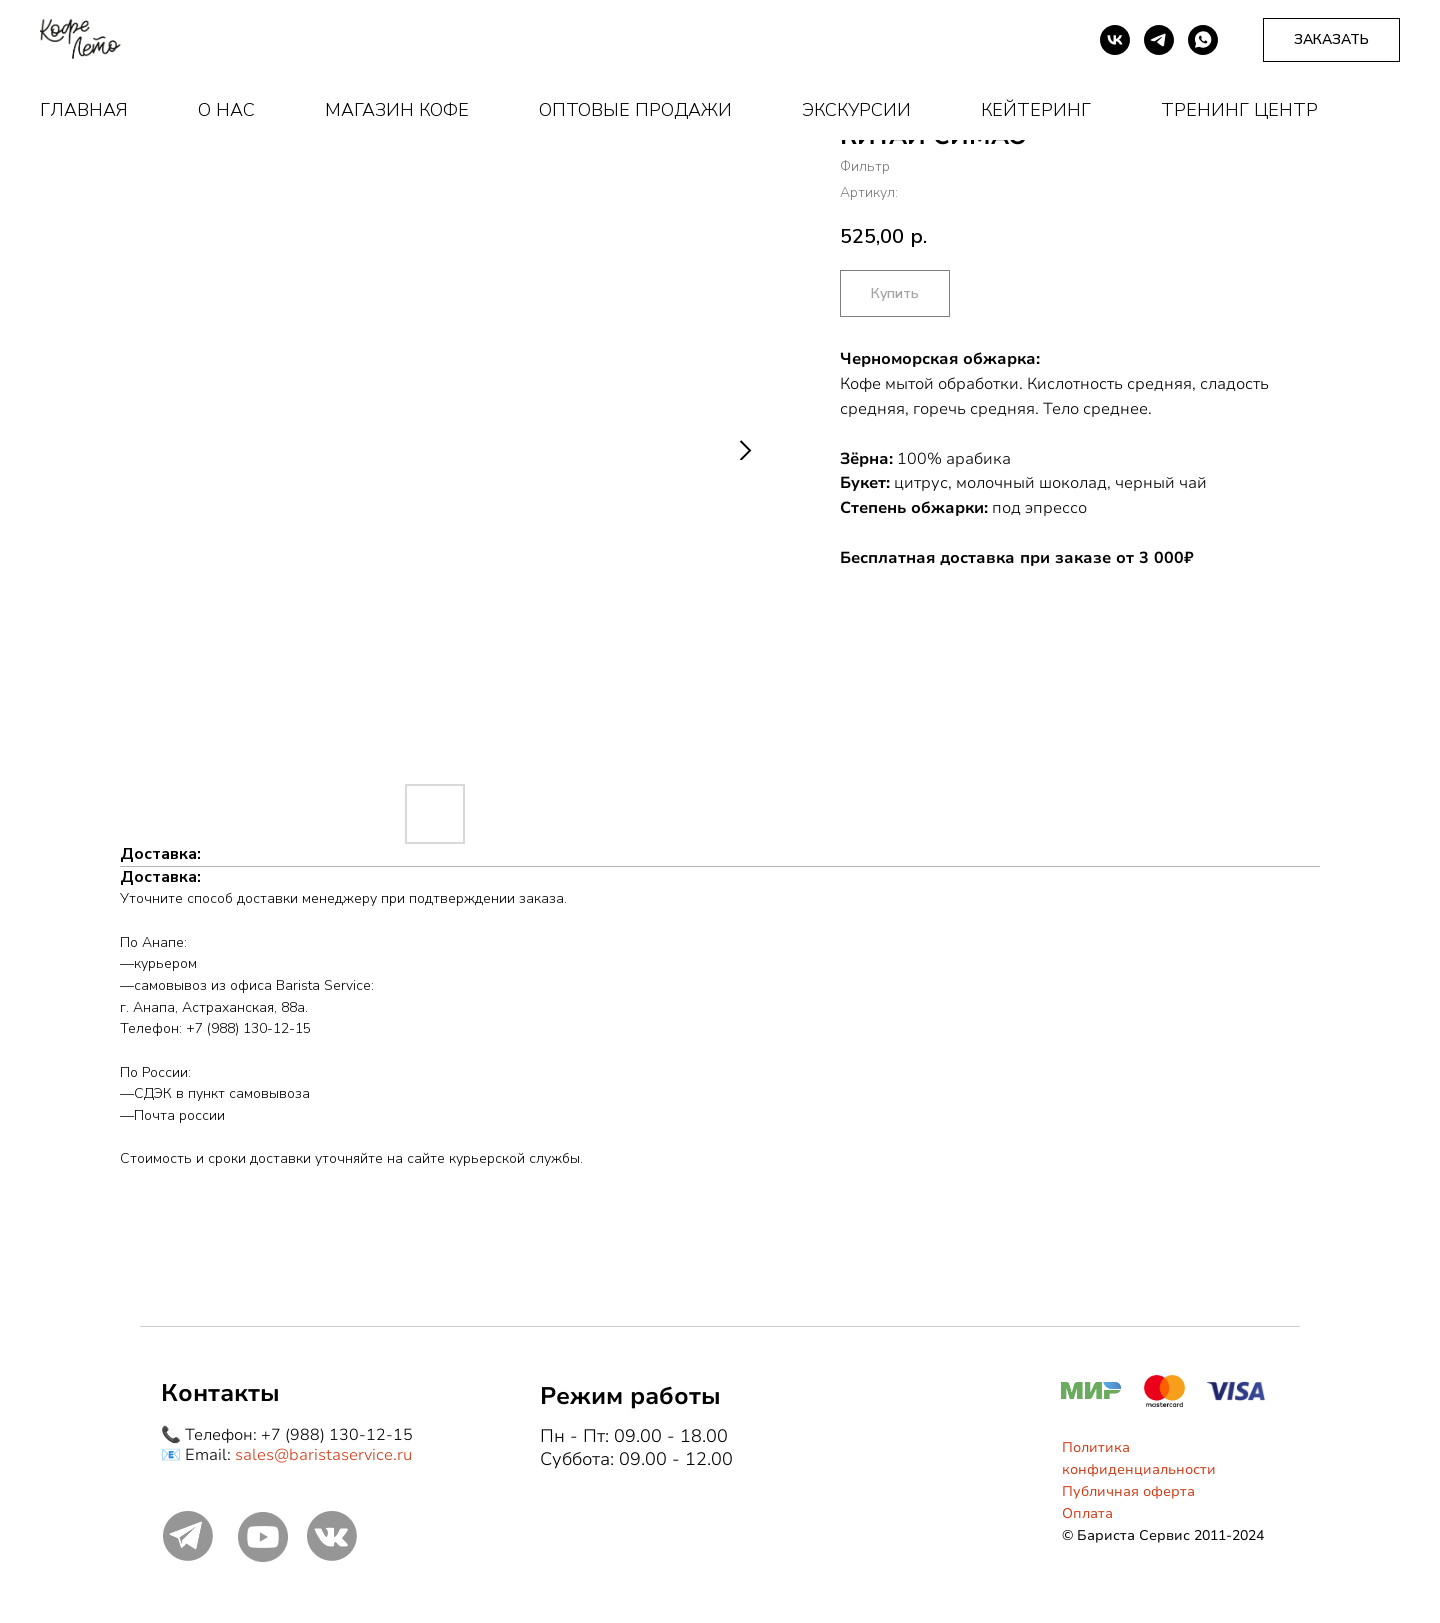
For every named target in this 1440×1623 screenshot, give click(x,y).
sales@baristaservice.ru (323, 1455)
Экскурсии (856, 110)
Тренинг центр (1239, 110)
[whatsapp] (1203, 40)
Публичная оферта (1128, 1491)
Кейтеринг (1036, 110)
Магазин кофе (397, 110)
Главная (84, 110)
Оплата (1087, 1513)
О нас (226, 110)
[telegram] (1159, 40)
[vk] (1115, 40)
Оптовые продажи (635, 110)
